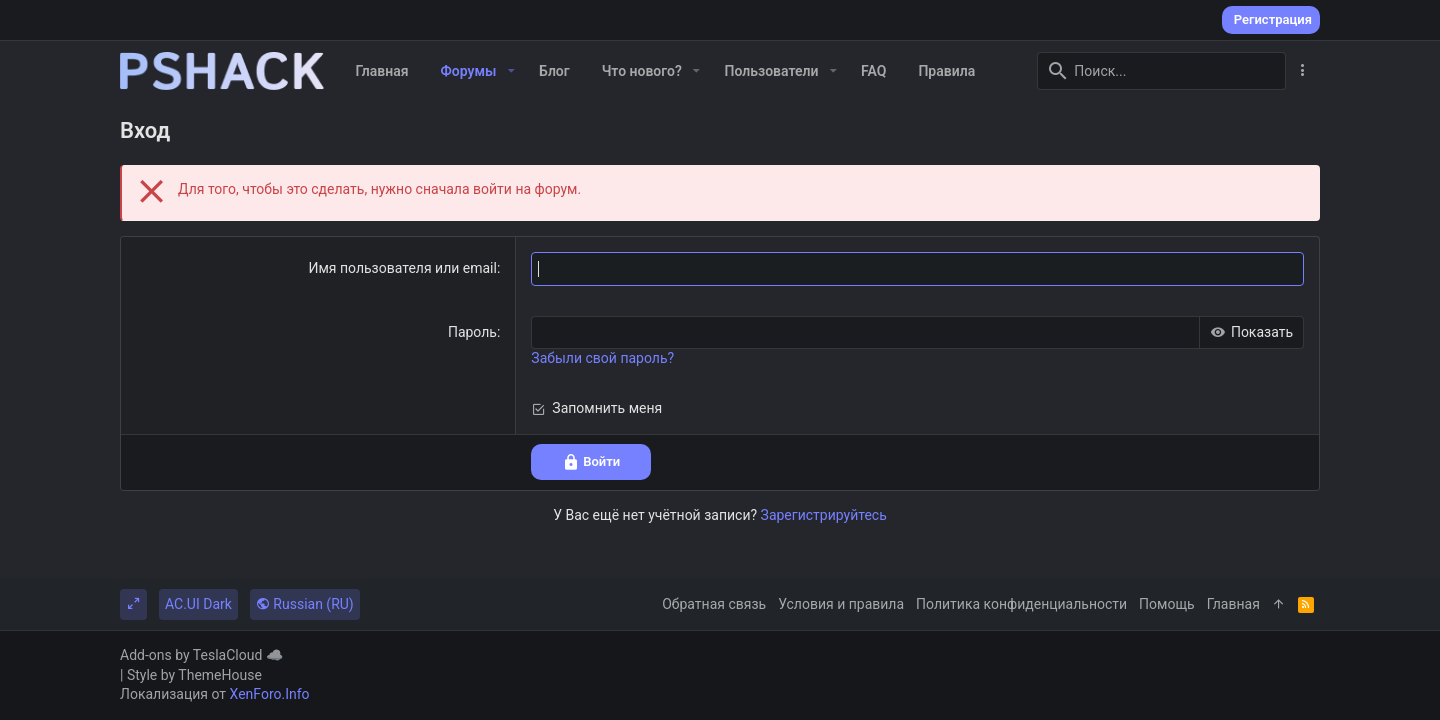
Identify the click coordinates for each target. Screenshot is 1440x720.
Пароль (472, 332)
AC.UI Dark (198, 604)
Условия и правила (841, 604)
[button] (510, 71)
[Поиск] (1161, 71)
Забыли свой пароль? (602, 359)
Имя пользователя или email (402, 269)
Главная (1233, 604)
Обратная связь (714, 604)
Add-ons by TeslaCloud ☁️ (201, 655)
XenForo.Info (270, 694)
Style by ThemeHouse (194, 675)
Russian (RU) (305, 604)
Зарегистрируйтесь (824, 515)
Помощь (1167, 604)
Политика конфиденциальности (1021, 604)
